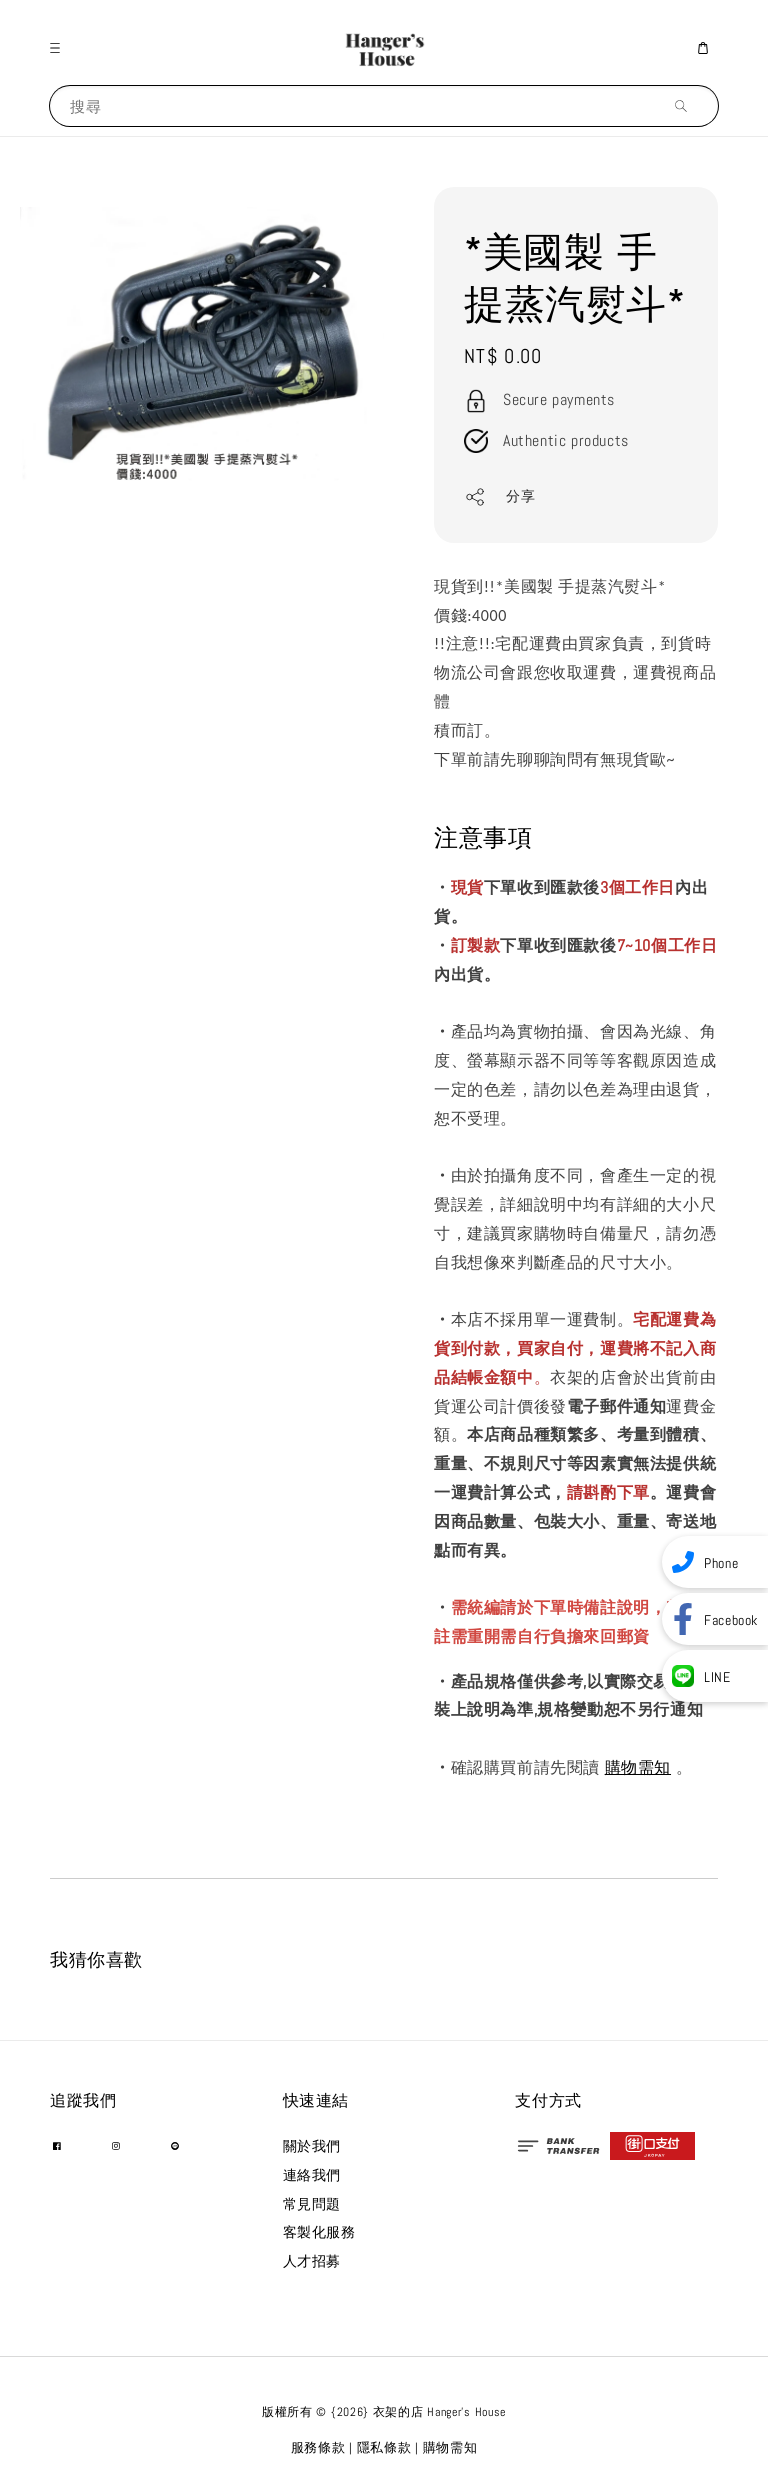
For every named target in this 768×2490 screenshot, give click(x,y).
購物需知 (638, 1767)
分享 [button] (499, 497)
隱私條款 (384, 2447)
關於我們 (312, 2146)
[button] (60, 48)
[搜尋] (686, 105)
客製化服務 (319, 2232)
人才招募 (312, 2261)
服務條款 (318, 2447)
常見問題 (312, 2204)
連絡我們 (312, 2175)
